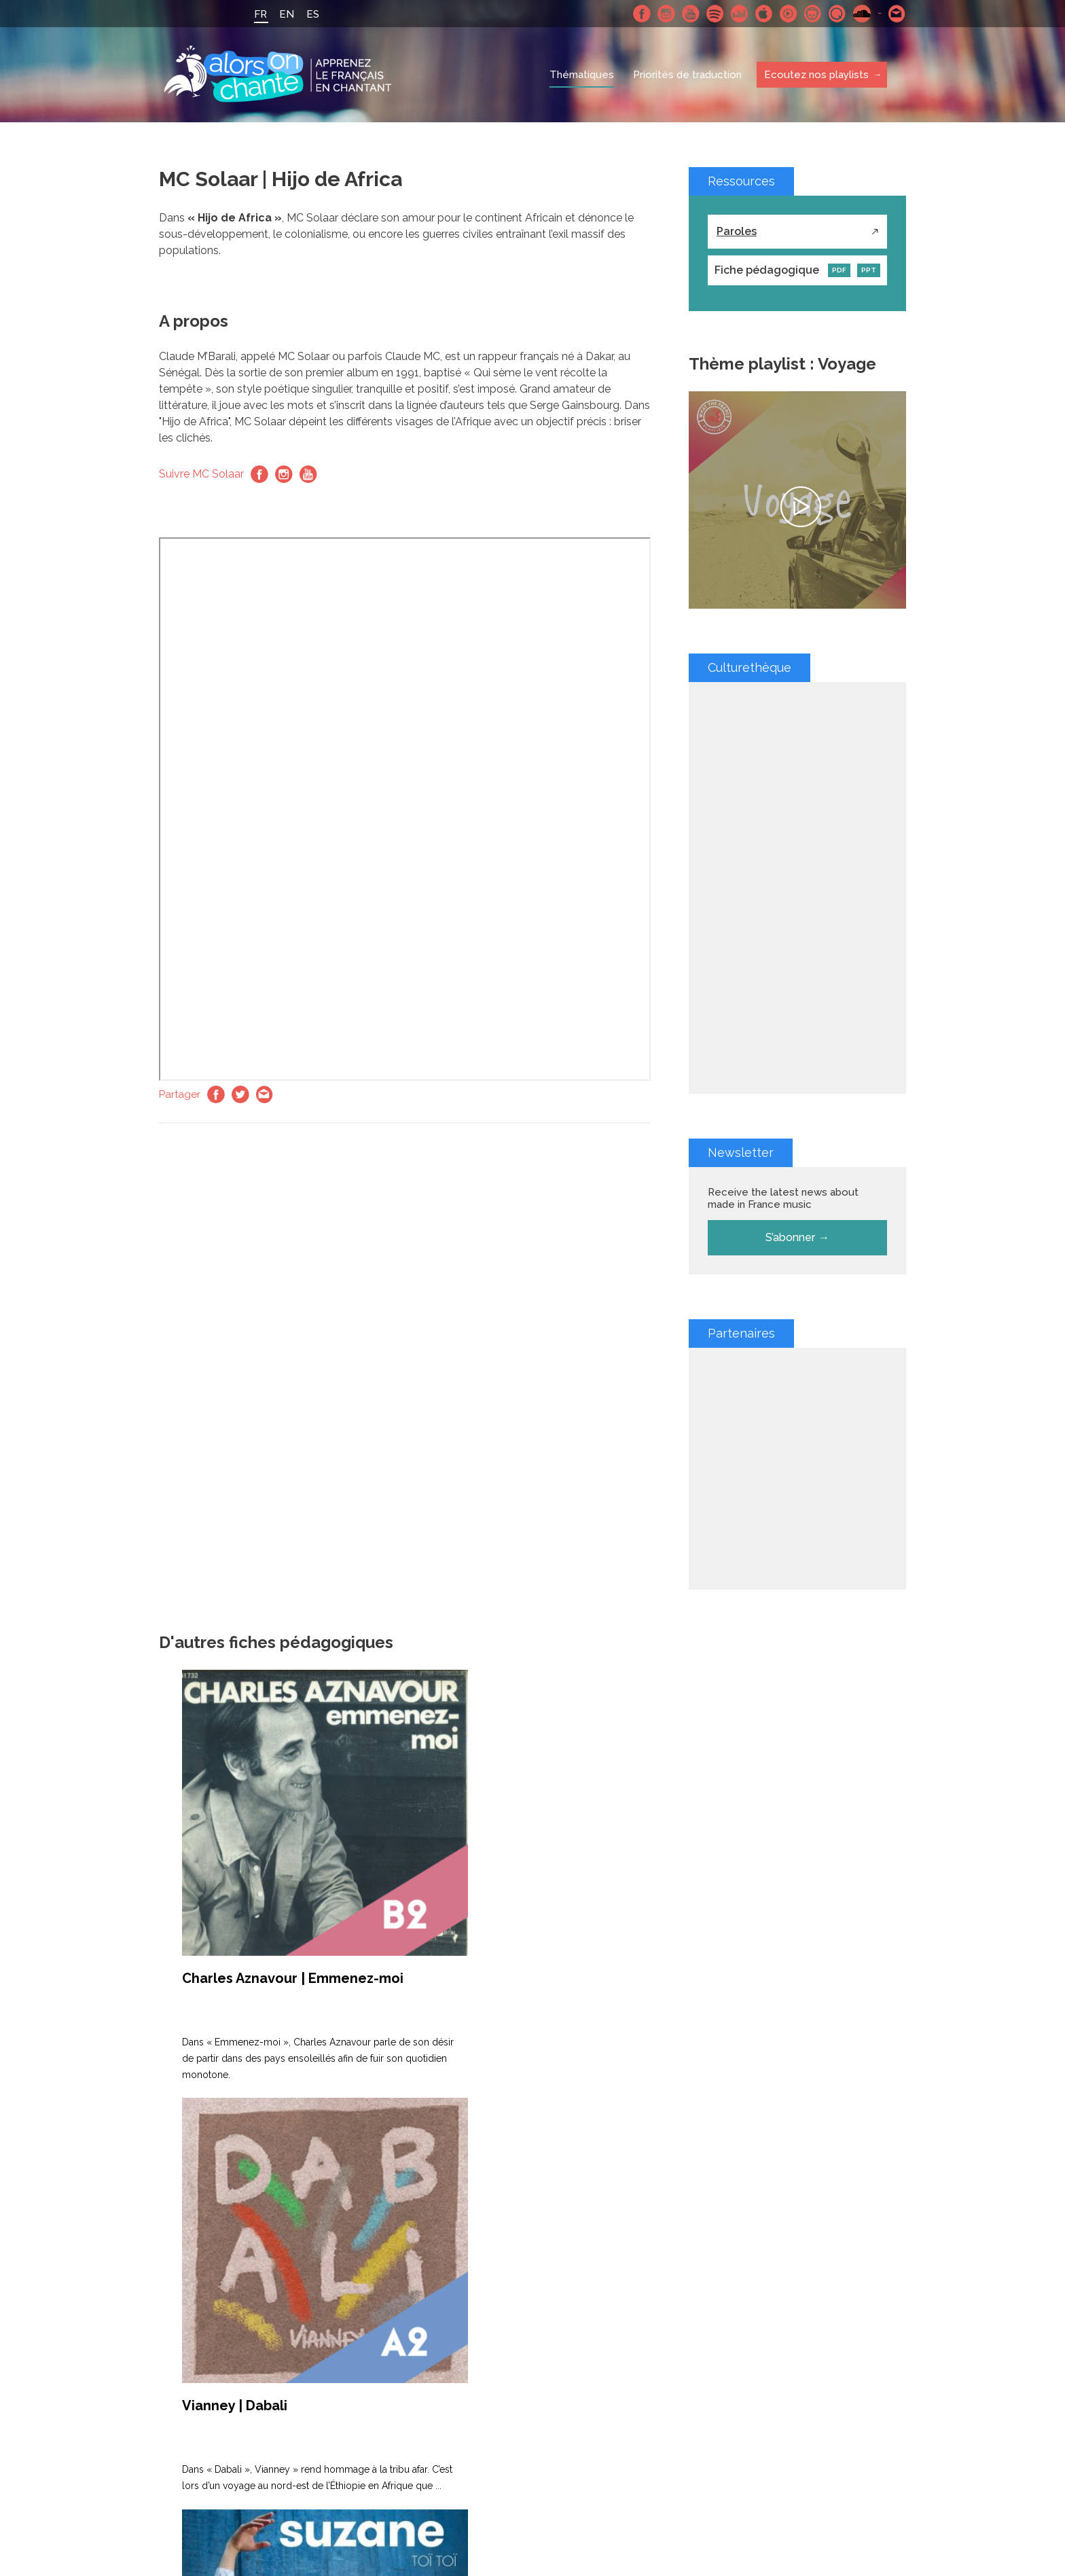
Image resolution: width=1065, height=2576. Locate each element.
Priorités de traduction (687, 75)
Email (265, 1094)
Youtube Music (788, 13)
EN (286, 14)
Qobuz (837, 13)
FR (260, 14)
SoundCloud (862, 13)
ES (312, 14)
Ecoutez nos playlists (815, 75)
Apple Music (764, 13)
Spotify (715, 13)
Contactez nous (897, 13)
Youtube (691, 13)
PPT (868, 270)
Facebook (642, 13)
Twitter (240, 1094)
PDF (839, 270)
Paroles (737, 231)
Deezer (739, 13)
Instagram (666, 13)
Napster (813, 13)
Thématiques (581, 75)
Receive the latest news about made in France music (783, 1198)
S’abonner (790, 1237)
